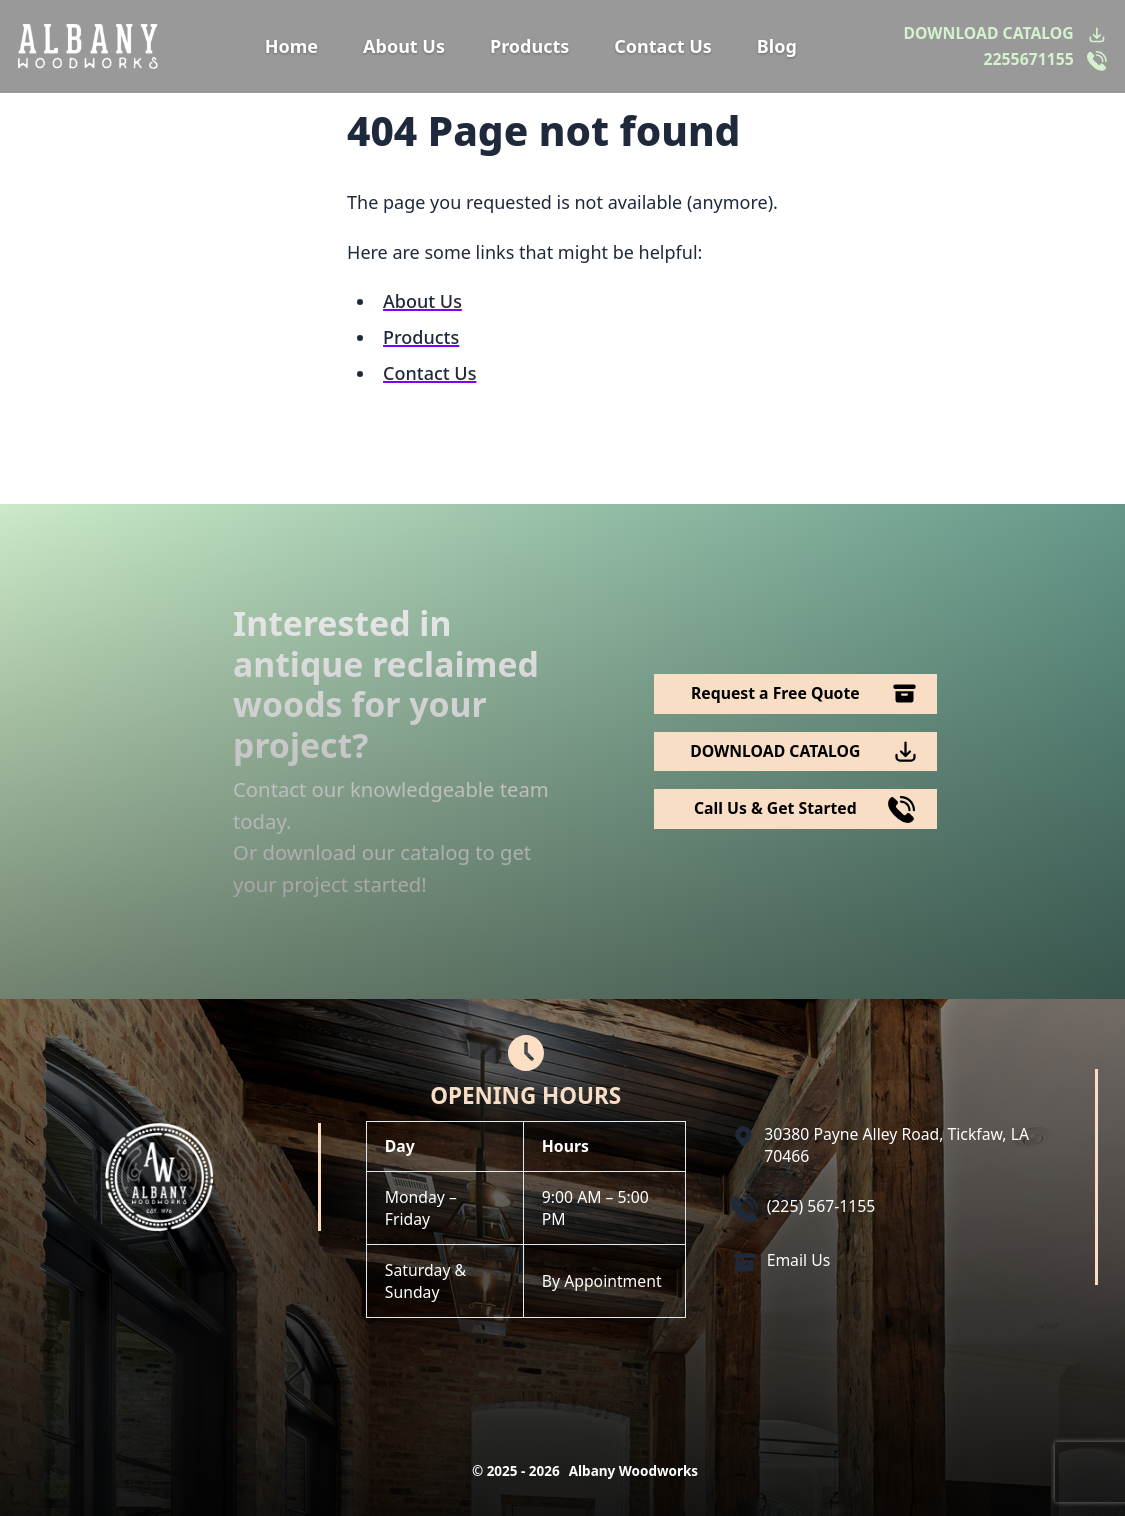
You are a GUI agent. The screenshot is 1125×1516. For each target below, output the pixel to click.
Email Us (799, 1260)
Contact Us (663, 46)
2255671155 (1029, 59)
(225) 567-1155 (821, 1206)
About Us (404, 46)
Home (291, 46)
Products (529, 46)
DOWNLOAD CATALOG (989, 33)
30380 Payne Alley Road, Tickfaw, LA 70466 (896, 1145)
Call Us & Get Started (775, 808)
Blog (777, 46)
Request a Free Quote (775, 693)
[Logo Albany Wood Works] (88, 46)
